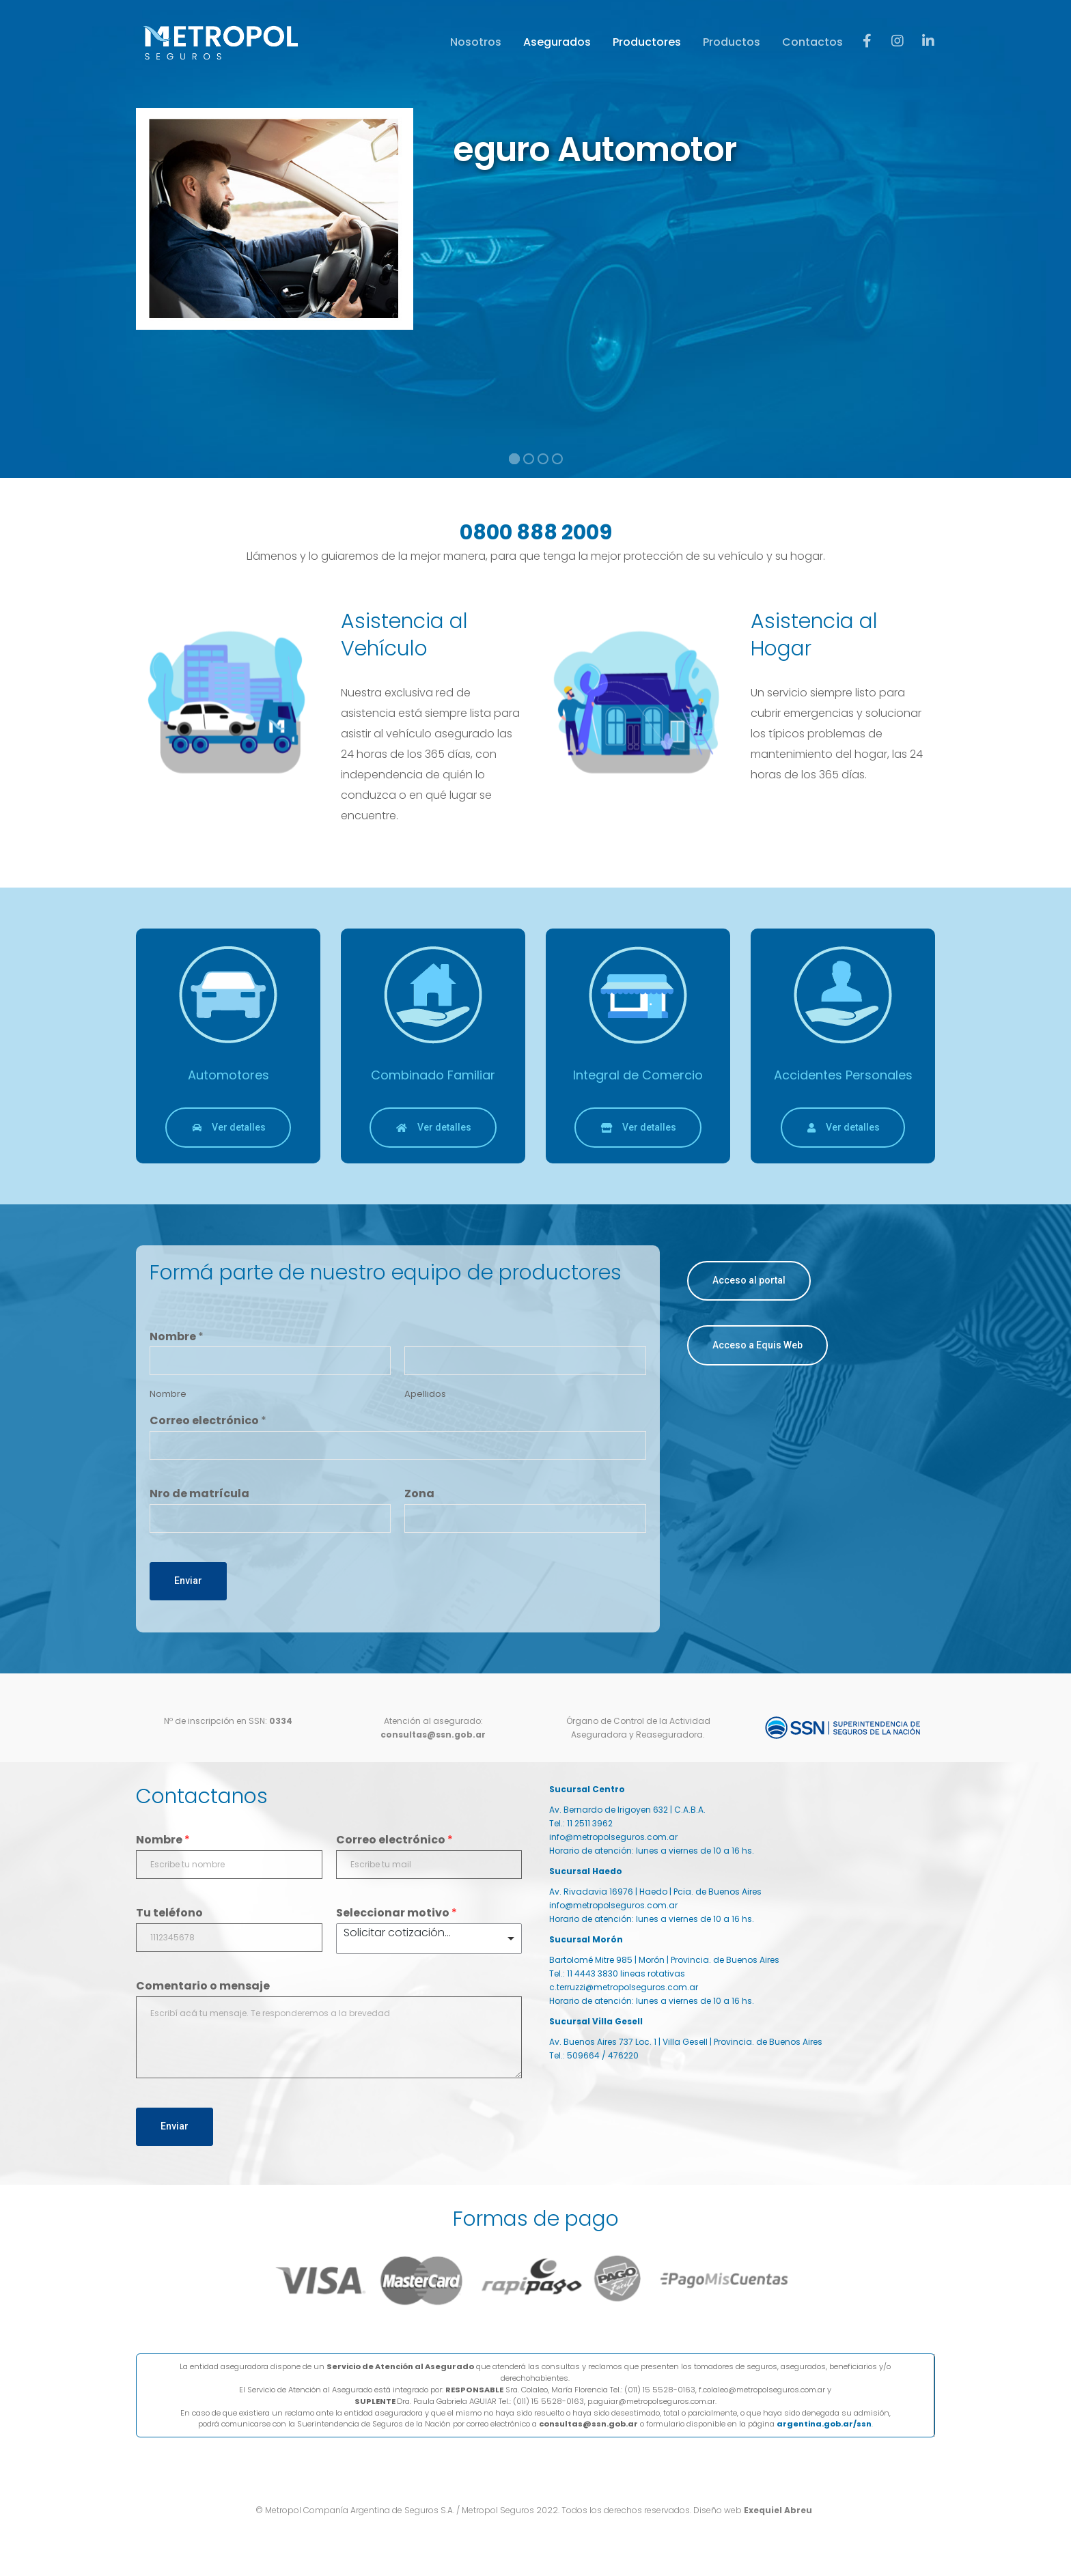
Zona (419, 1494)
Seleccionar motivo (396, 1913)
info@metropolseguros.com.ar (613, 1837)
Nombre (177, 1337)
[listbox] (429, 1938)
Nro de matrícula (199, 1494)
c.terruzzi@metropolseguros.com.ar (623, 1987)
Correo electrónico (208, 1421)
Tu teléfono (169, 1913)
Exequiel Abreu (779, 2510)
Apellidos (425, 1394)
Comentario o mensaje (203, 1986)
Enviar (188, 1580)
